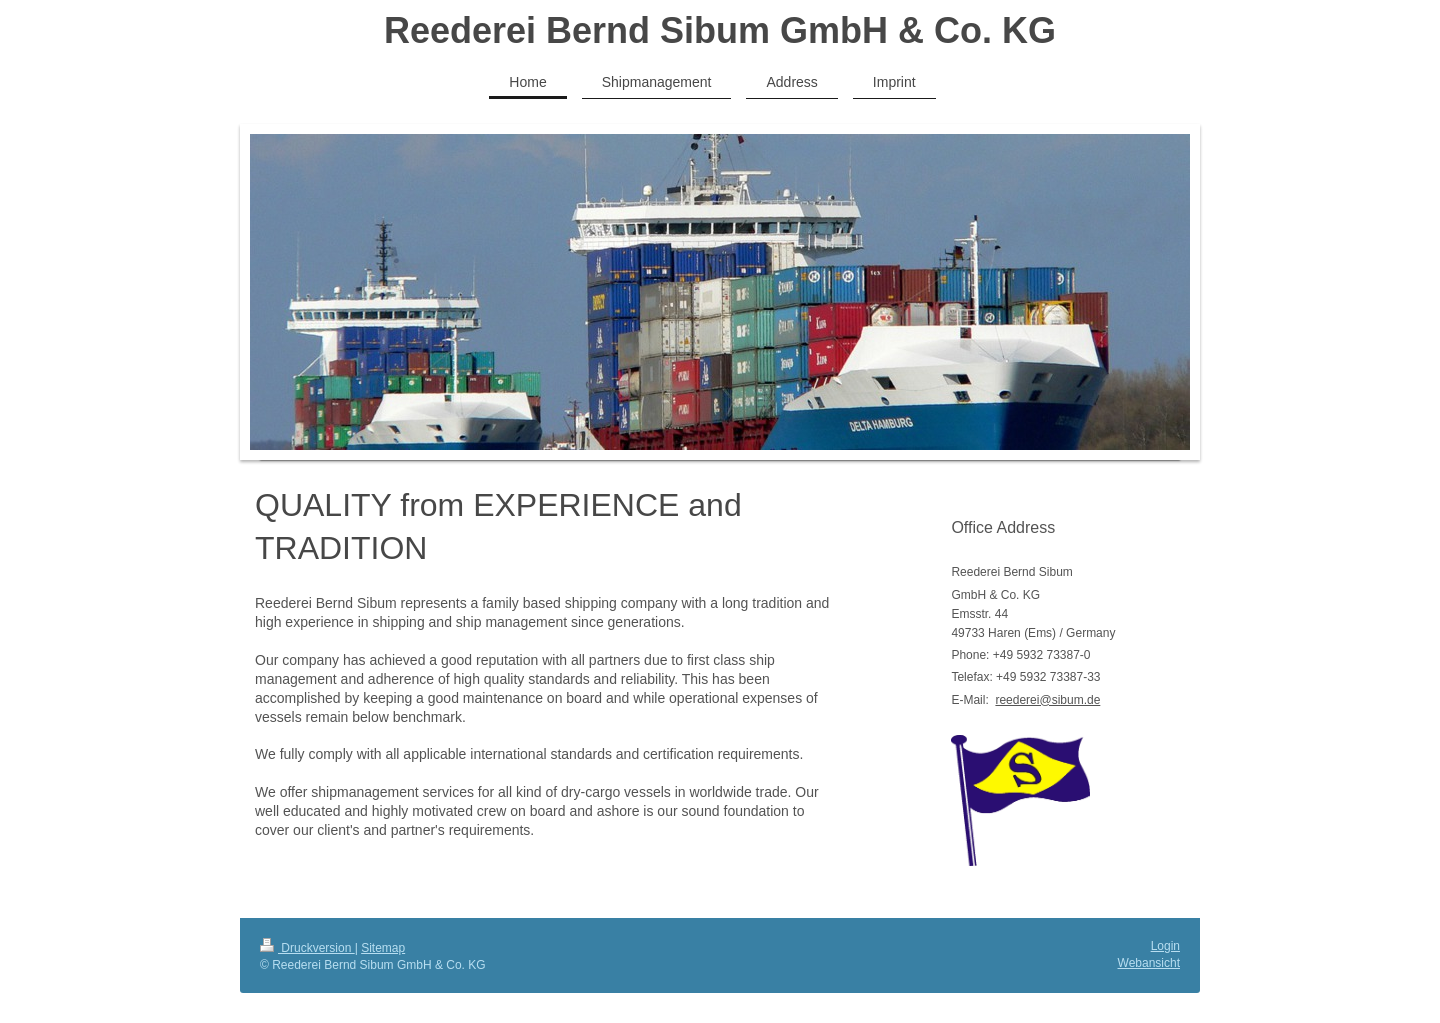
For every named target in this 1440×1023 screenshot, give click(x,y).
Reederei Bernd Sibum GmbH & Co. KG (720, 30)
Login (1165, 946)
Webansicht (1149, 963)
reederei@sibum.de (1047, 700)
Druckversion (307, 948)
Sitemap (383, 948)
